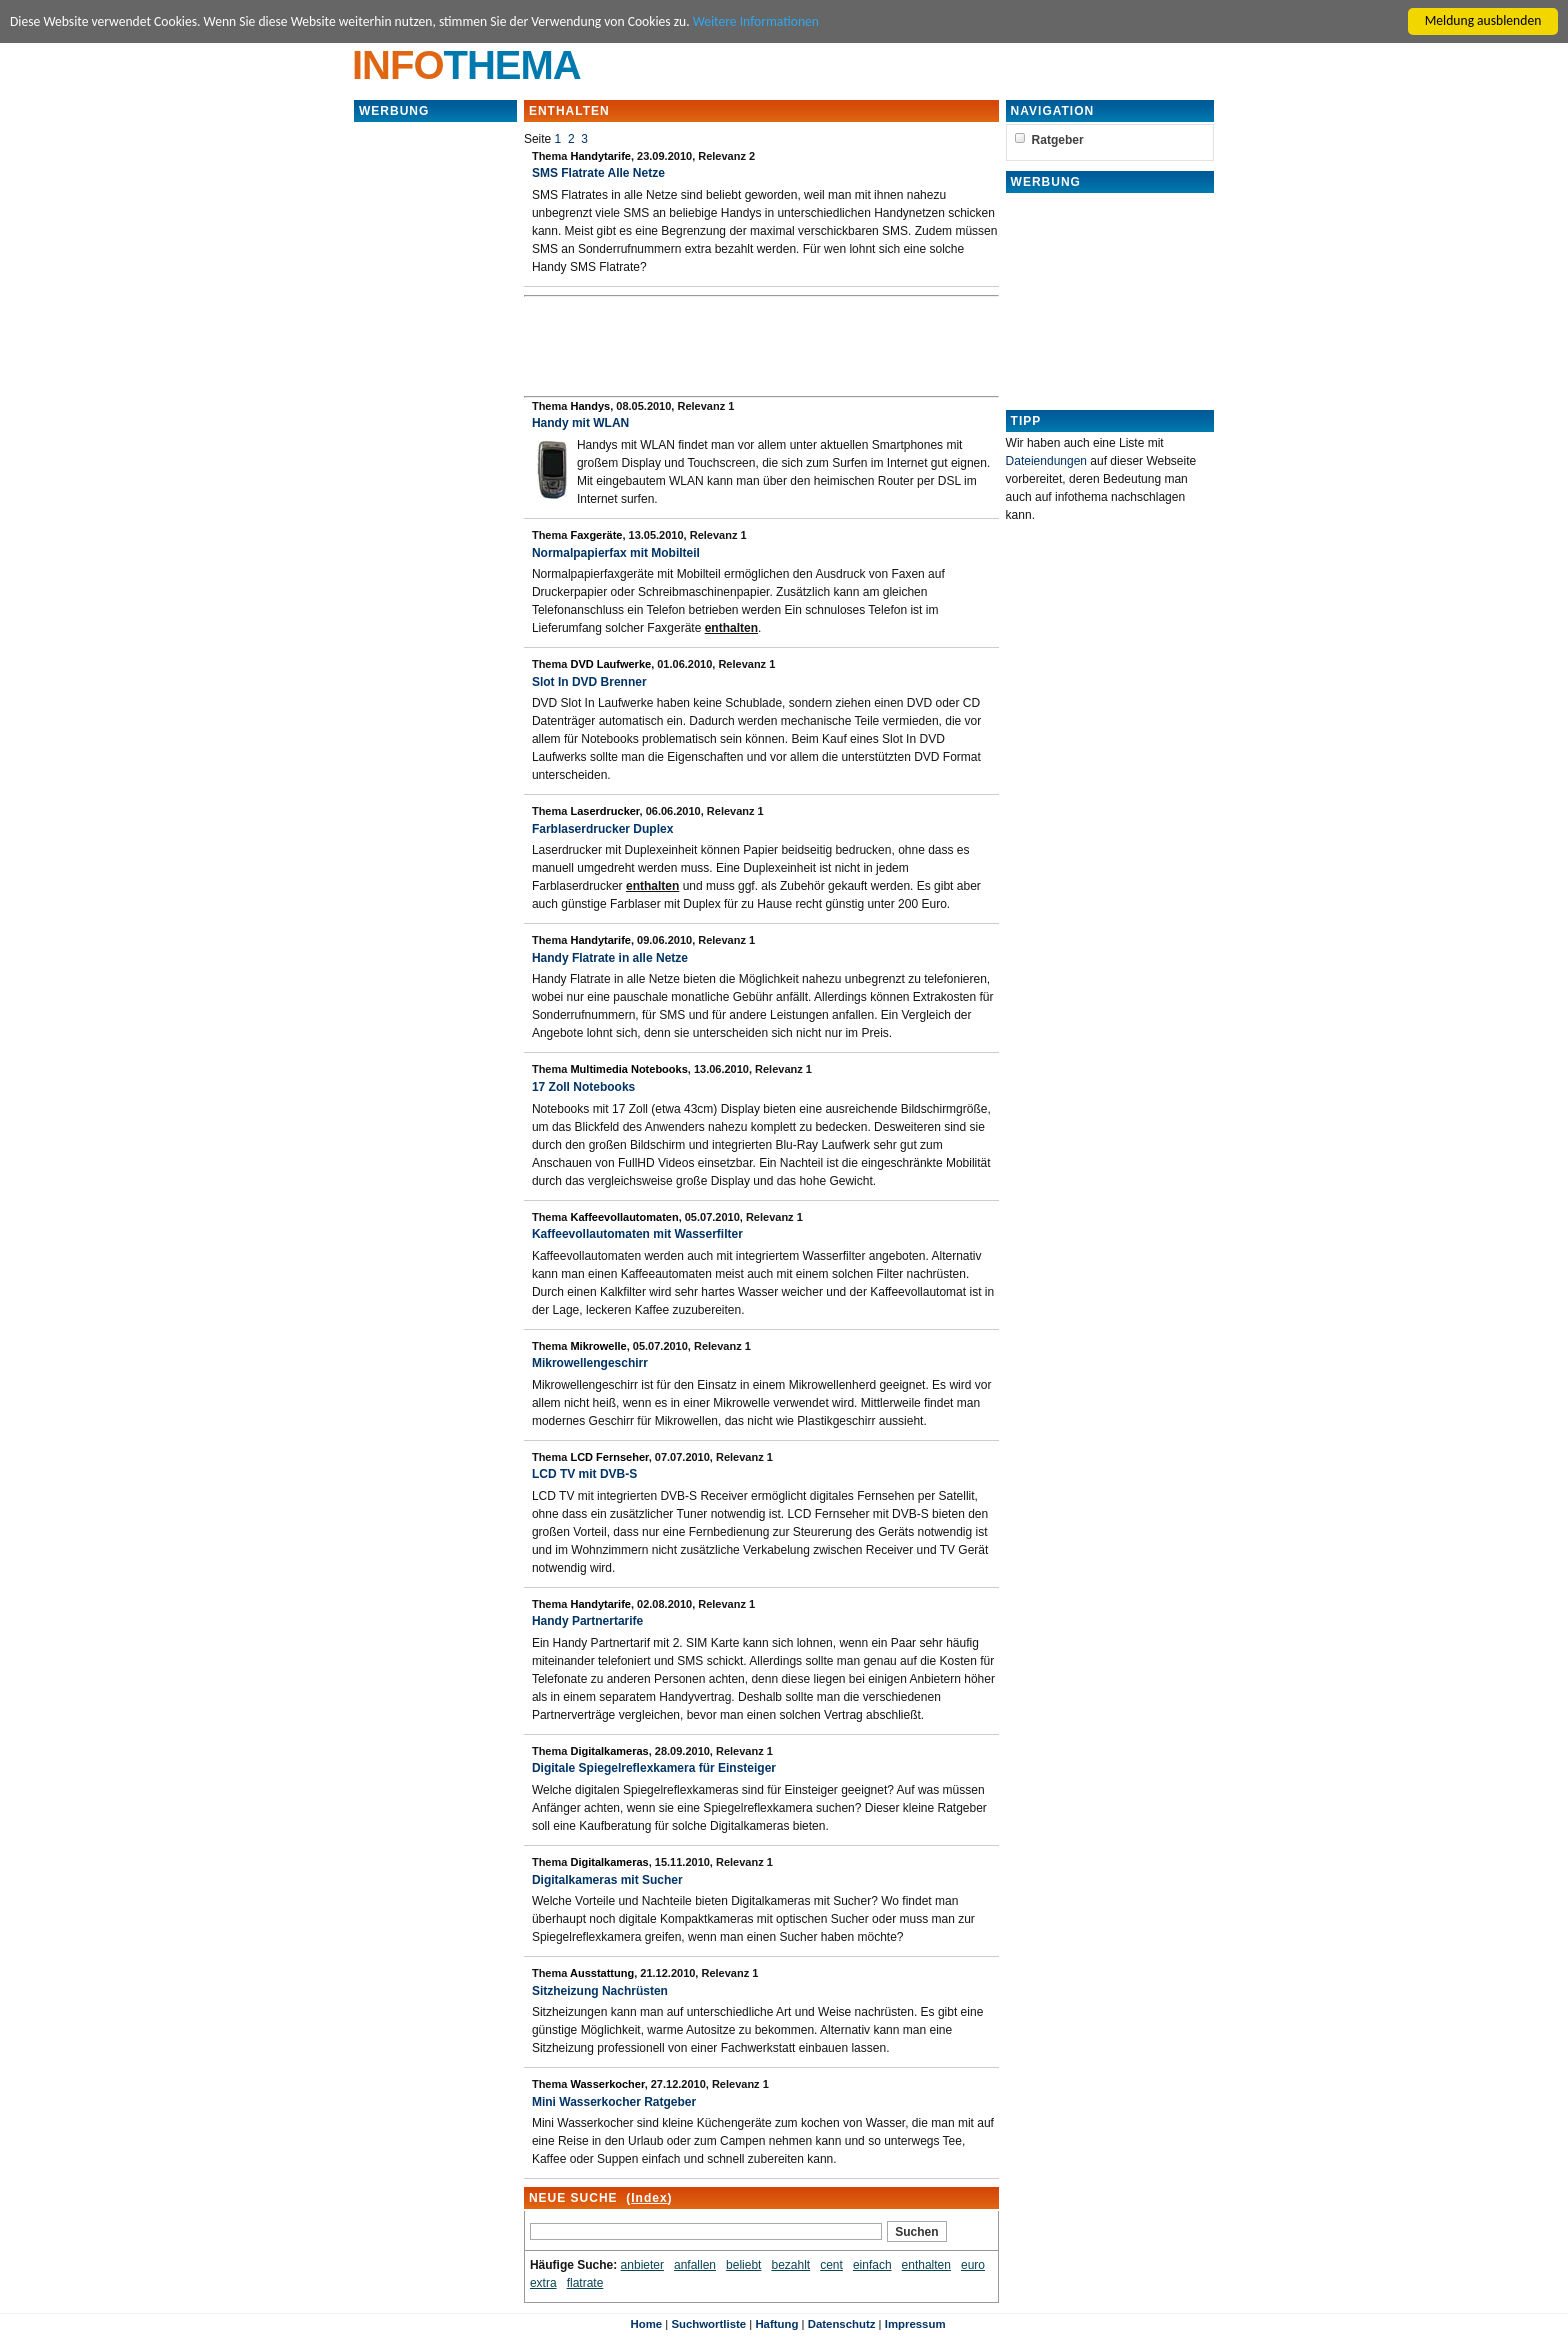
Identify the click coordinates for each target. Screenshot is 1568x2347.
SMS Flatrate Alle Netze (598, 173)
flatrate (585, 2283)
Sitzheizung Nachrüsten (600, 1991)
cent (831, 2265)
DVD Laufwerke (610, 664)
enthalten (926, 2265)
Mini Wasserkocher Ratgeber (614, 2102)
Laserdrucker (604, 811)
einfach (872, 2265)
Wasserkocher (607, 2084)
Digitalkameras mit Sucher (607, 1880)
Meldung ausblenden (1483, 20)
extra (543, 2283)
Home (646, 2324)
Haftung (776, 2324)
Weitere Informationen (756, 21)
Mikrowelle (598, 1346)
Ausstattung (602, 1973)
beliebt (743, 2265)
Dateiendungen (1046, 461)
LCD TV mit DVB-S (584, 1474)
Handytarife (600, 156)
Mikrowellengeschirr (590, 1363)
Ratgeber (1058, 140)
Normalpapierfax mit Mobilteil (616, 553)
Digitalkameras (609, 1751)
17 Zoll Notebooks (583, 1087)
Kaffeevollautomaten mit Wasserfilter (637, 1234)
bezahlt (790, 2265)
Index (649, 2198)
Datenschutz (842, 2324)
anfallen (695, 2265)
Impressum (915, 2324)
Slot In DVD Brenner (589, 682)
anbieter (642, 2265)
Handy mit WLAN (580, 423)
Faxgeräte (596, 535)
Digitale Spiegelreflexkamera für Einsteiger (654, 1768)
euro (973, 2265)
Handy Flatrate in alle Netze (610, 958)
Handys (590, 406)
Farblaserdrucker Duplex (602, 829)
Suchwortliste (708, 2324)
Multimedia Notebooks (628, 1069)
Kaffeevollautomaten (624, 1217)
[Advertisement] (435, 424)
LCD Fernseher (609, 1457)
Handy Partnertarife (587, 1621)
